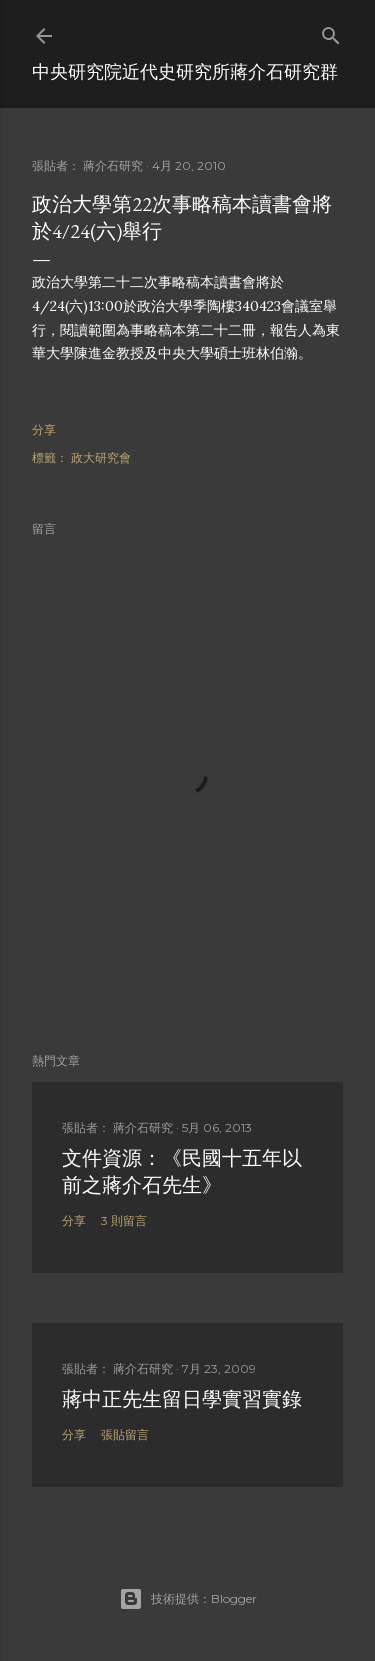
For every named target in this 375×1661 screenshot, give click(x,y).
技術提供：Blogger (188, 1599)
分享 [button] (44, 429)
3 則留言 (124, 1220)
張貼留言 (125, 1434)
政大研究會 (101, 457)
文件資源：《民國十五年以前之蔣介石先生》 (182, 1171)
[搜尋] (331, 31)
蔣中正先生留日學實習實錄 (182, 1399)
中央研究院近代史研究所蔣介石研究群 (185, 71)
